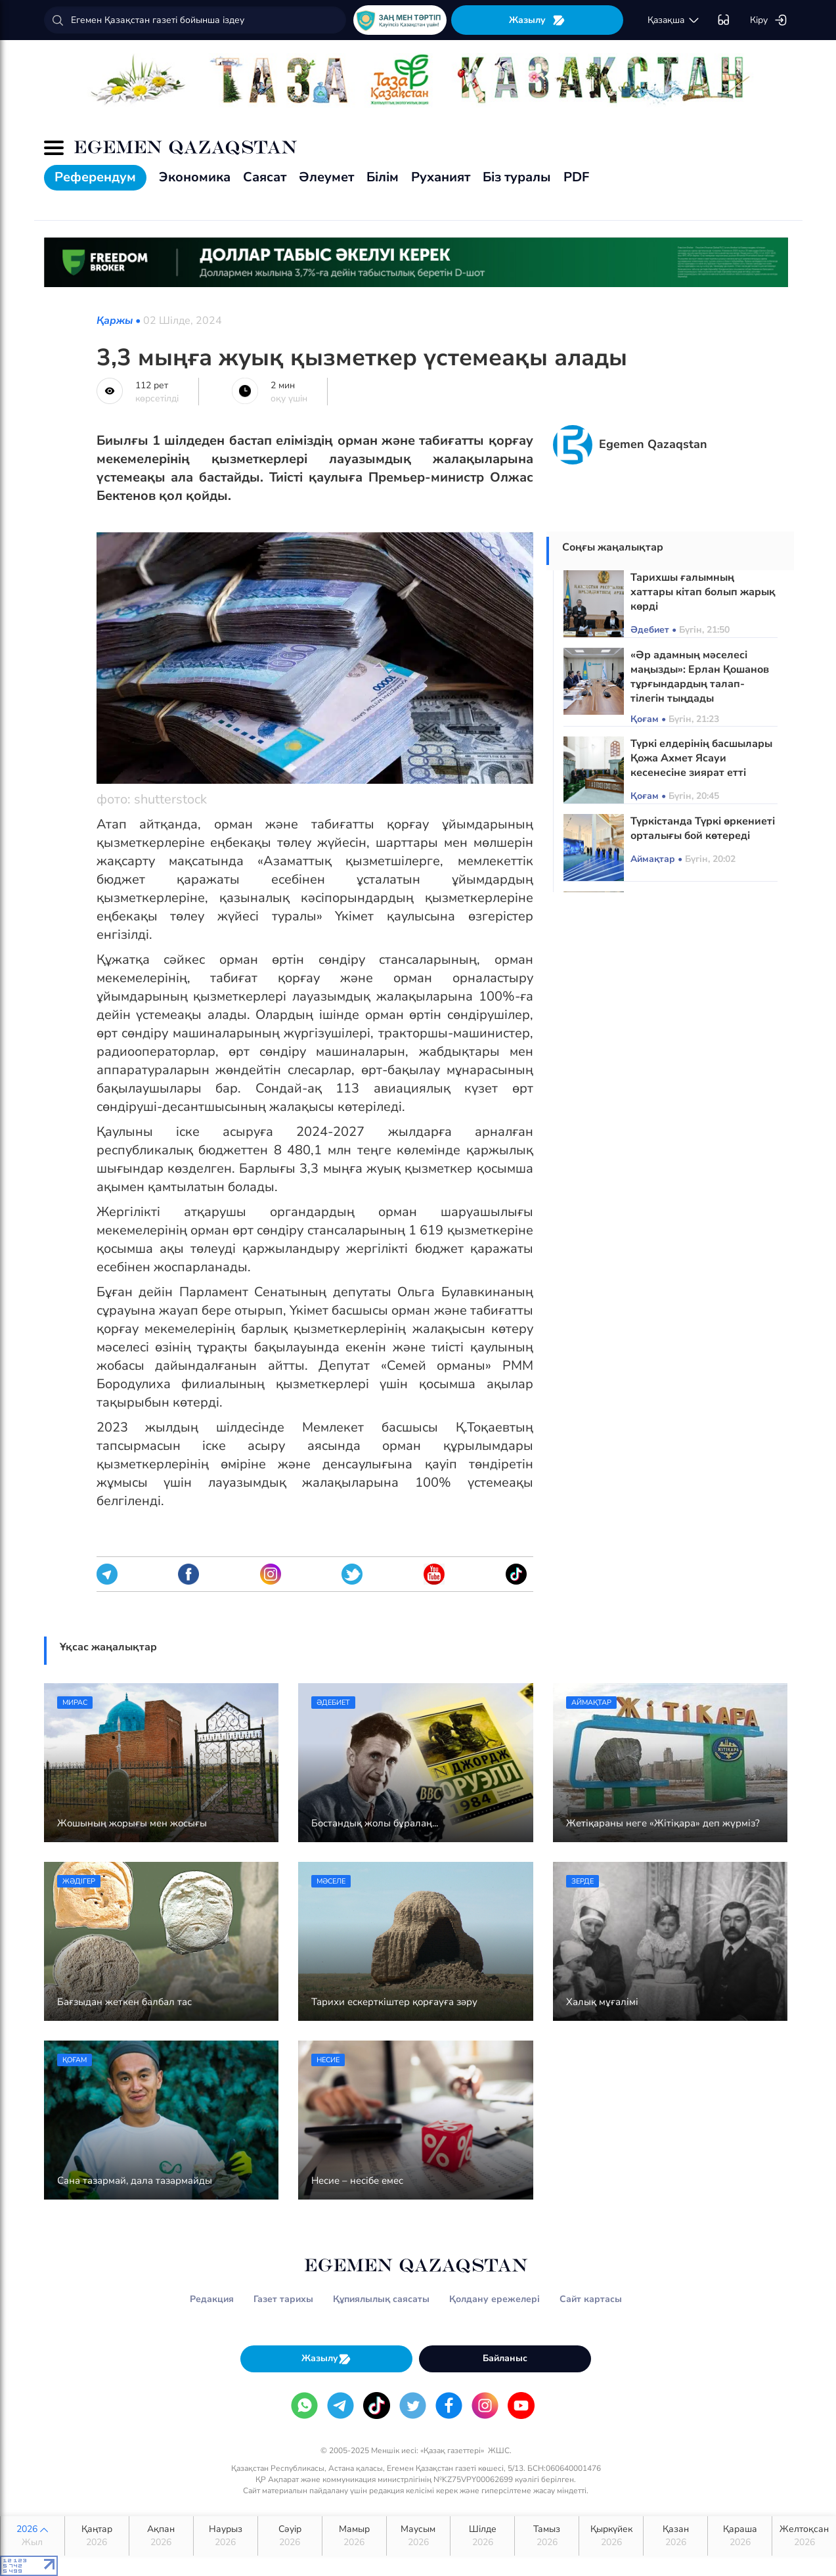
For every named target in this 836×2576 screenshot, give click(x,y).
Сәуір (290, 2536)
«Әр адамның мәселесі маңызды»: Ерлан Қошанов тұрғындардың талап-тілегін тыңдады (699, 677)
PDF (576, 177)
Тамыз (546, 2536)
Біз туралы (517, 177)
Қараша (740, 2536)
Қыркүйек (611, 2536)
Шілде (482, 2536)
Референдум (95, 177)
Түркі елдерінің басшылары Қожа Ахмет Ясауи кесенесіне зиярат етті (701, 758)
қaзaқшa (674, 20)
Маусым (418, 2536)
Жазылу (537, 20)
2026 (32, 2536)
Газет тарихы (283, 2299)
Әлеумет (326, 177)
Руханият (440, 177)
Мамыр (354, 2536)
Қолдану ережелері (494, 2299)
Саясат (264, 177)
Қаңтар (97, 2536)
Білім (382, 177)
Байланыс (505, 2358)
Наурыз (225, 2536)
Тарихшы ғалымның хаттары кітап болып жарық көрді (703, 592)
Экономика (195, 177)
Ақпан (161, 2536)
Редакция (212, 2299)
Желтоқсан (804, 2536)
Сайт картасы (591, 2299)
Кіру (768, 20)
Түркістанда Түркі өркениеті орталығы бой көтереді (702, 828)
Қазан (675, 2536)
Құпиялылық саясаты (381, 2299)
